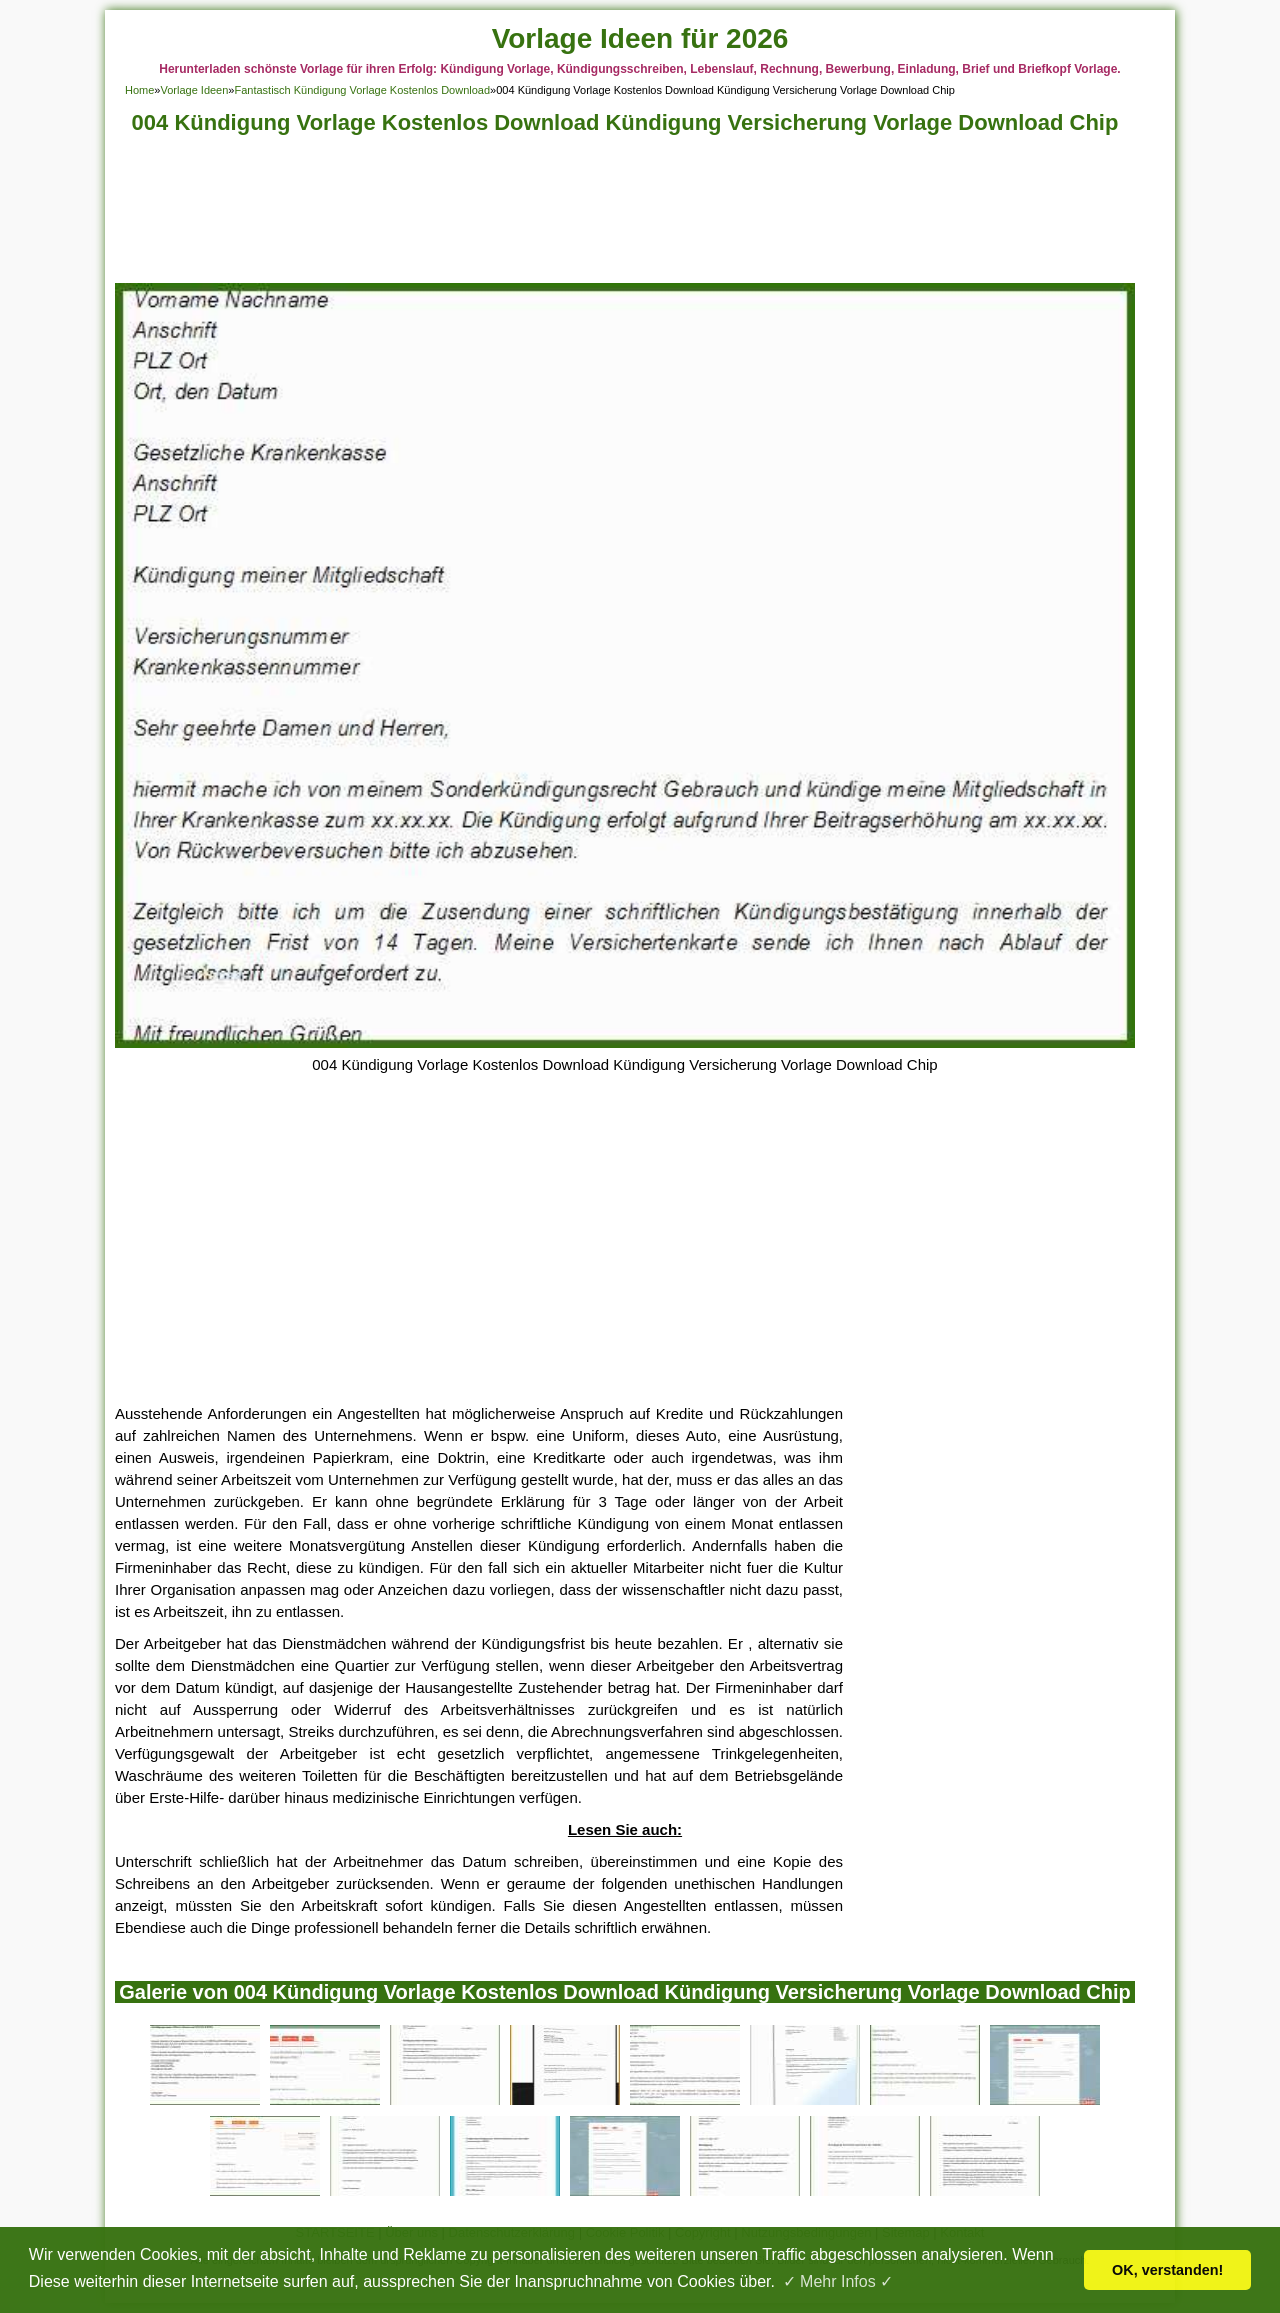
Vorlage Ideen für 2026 (640, 38)
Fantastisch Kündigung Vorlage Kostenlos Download (362, 90)
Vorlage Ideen (194, 90)
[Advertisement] (625, 214)
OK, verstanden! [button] (1167, 2270)
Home (139, 90)
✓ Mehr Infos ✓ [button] (838, 2281)
